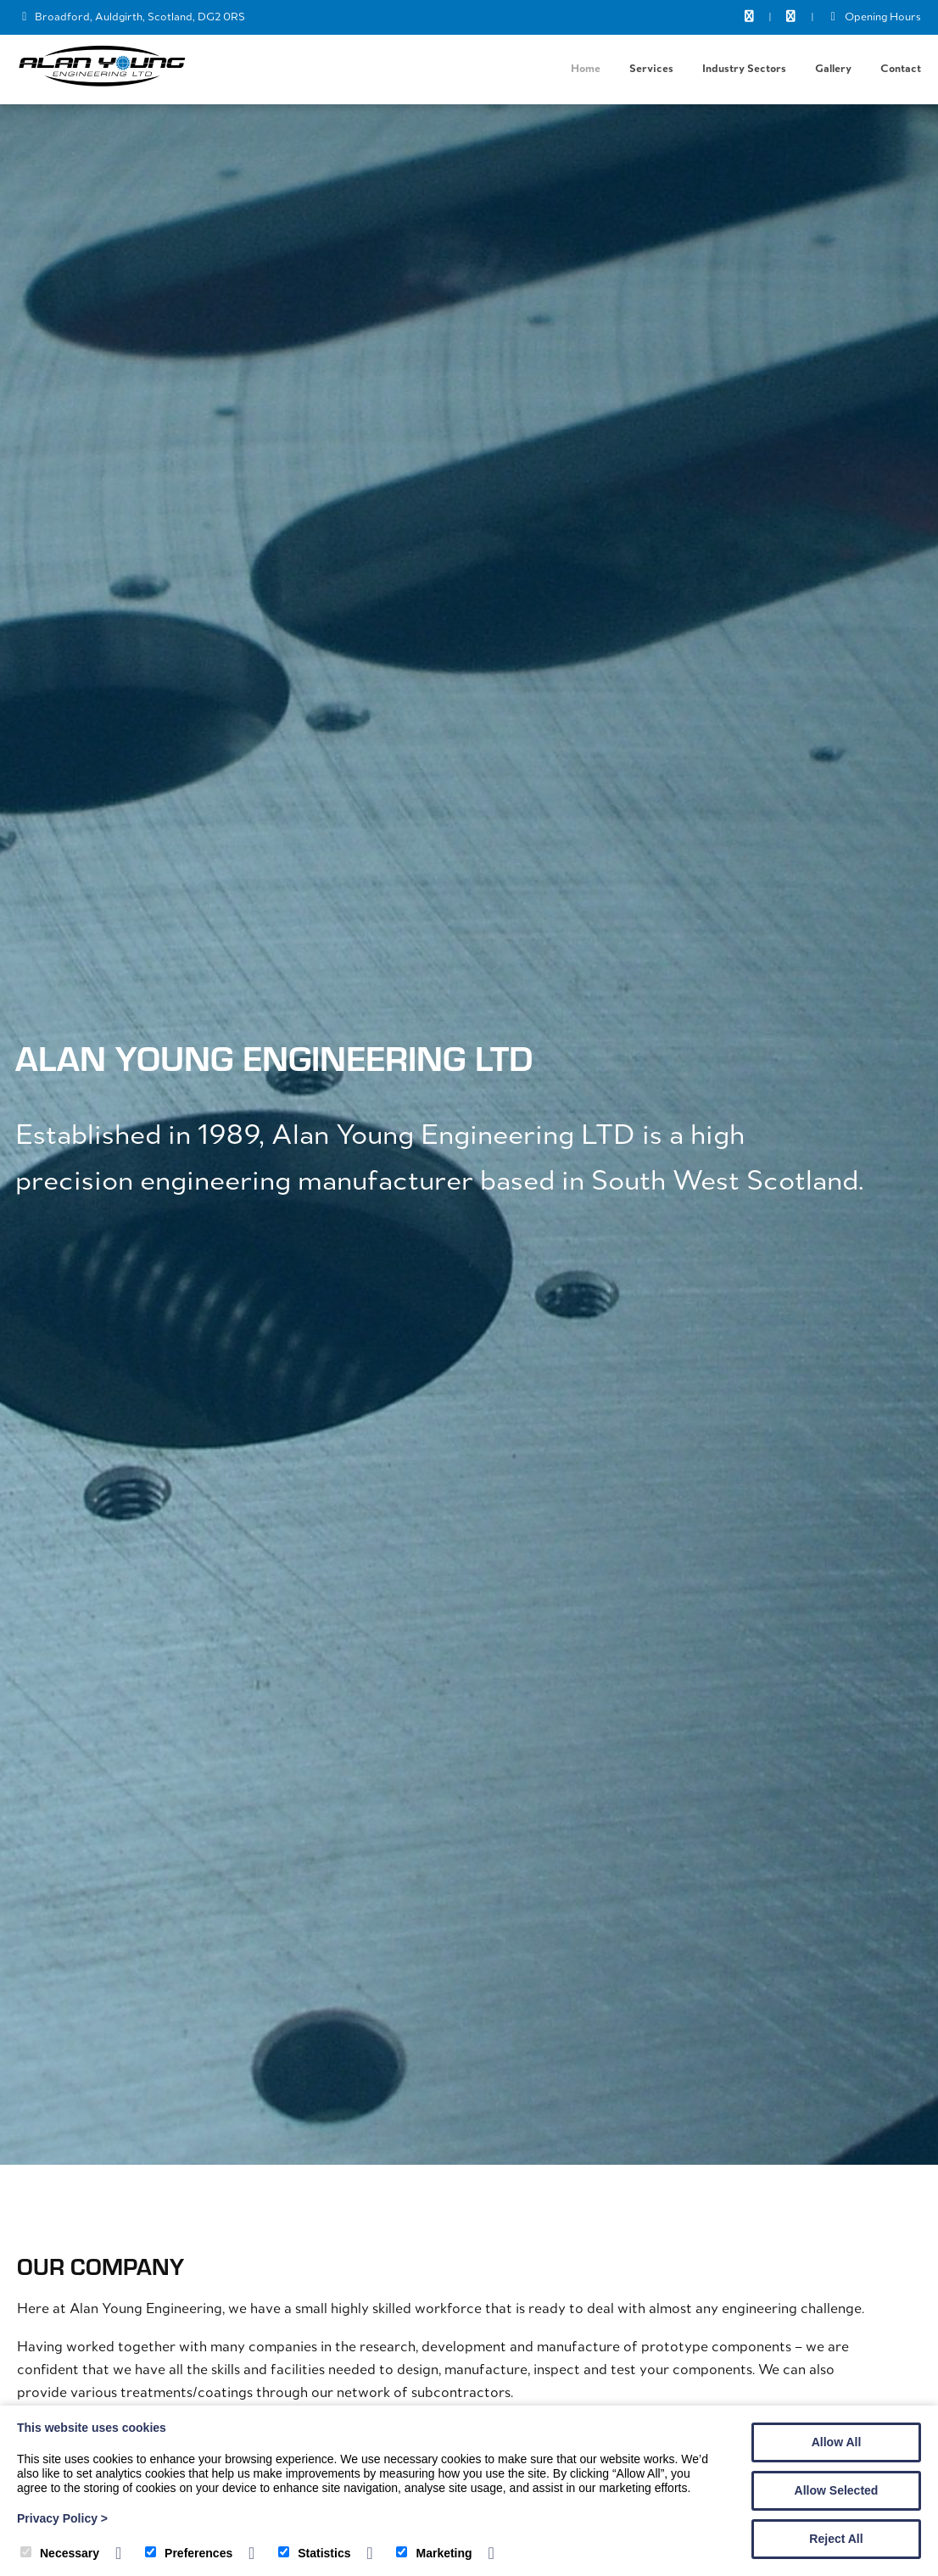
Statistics (314, 2553)
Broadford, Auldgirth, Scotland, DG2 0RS (140, 17)
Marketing (434, 2553)
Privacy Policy (62, 2518)
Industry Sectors (744, 69)
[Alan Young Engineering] (102, 84)
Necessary (59, 2553)
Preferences (188, 2553)
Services (651, 69)
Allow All (837, 2442)
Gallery (833, 69)
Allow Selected (837, 2490)
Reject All (836, 2538)
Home (585, 69)
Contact (900, 69)
